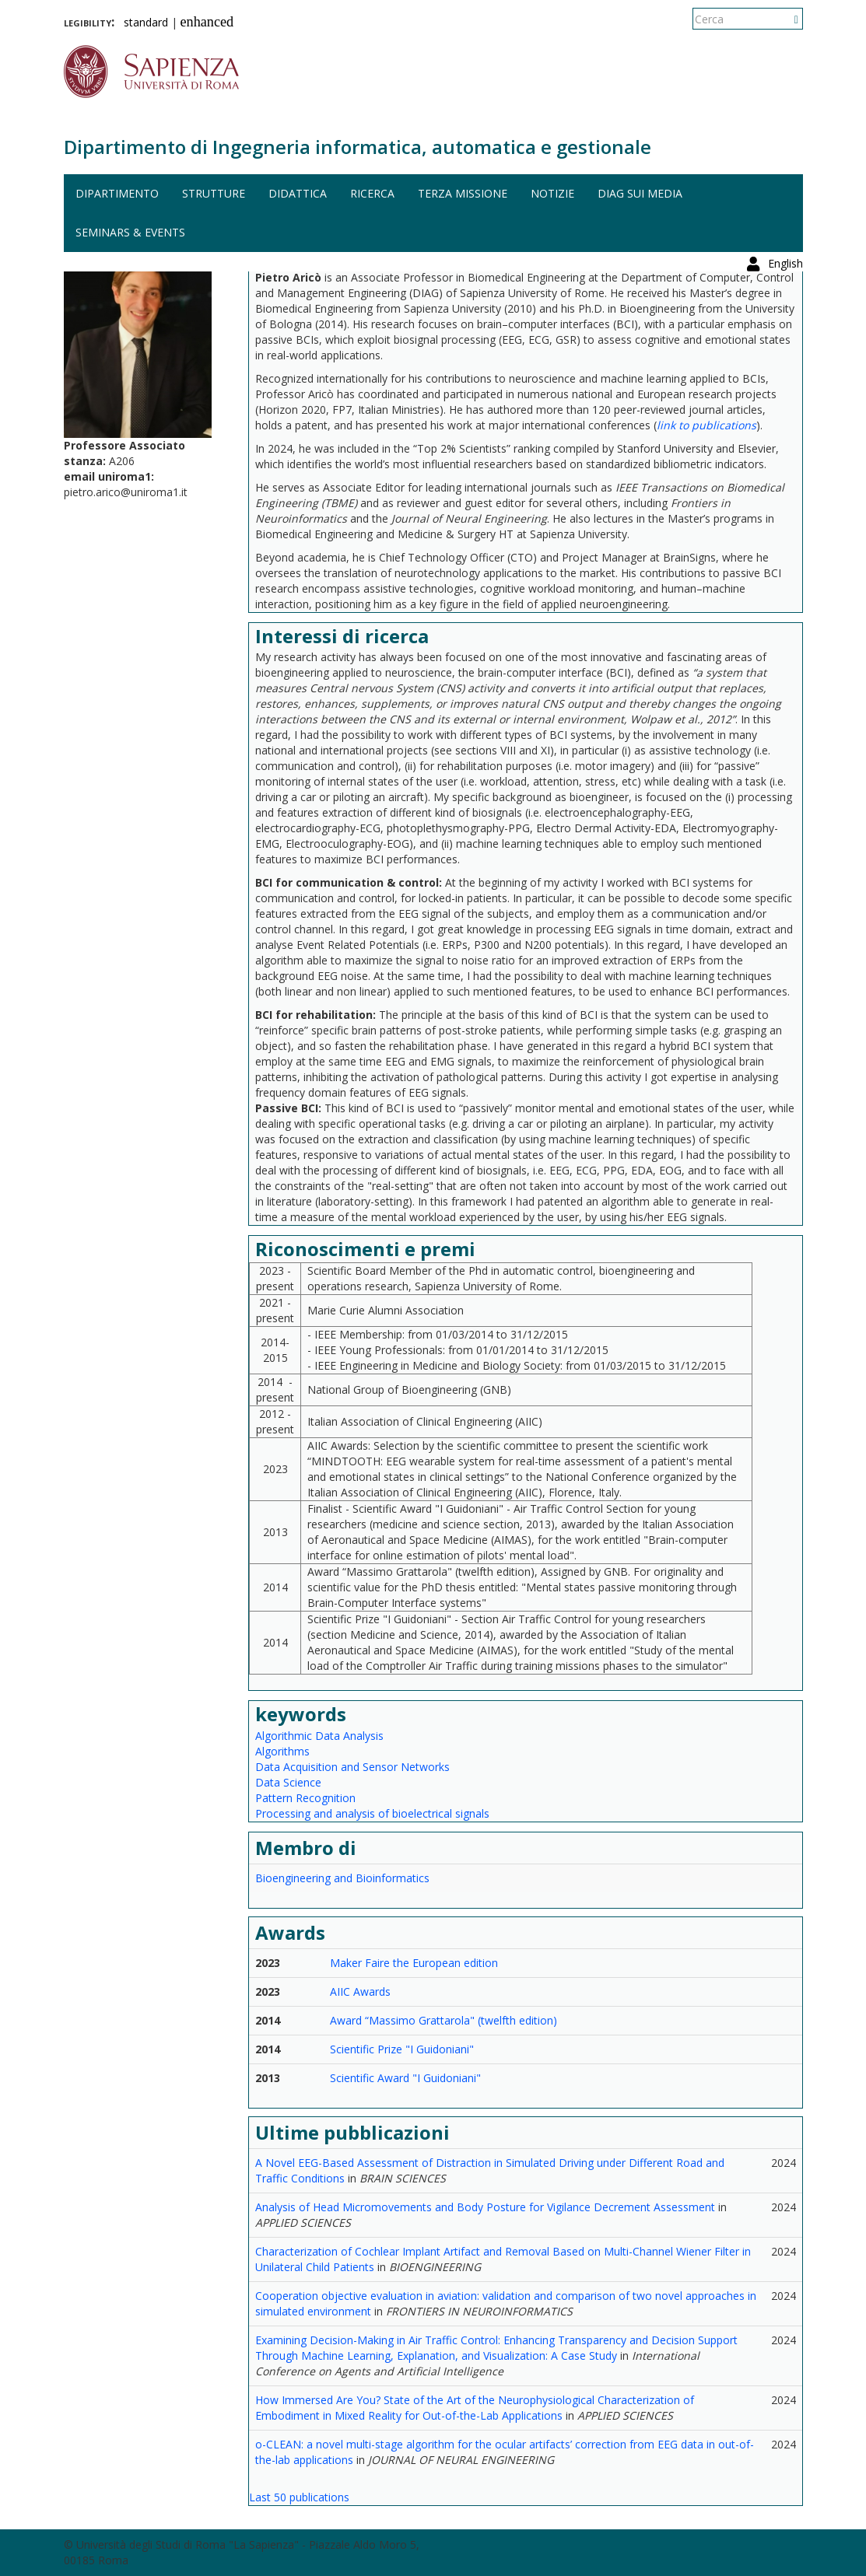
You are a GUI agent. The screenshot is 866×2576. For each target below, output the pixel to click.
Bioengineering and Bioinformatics (342, 1878)
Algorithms (282, 1751)
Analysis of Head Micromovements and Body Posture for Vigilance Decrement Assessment (485, 2207)
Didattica (297, 193)
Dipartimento (117, 193)
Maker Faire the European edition (414, 1962)
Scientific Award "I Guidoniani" (405, 2077)
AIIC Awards (360, 1991)
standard (146, 22)
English (785, 19)
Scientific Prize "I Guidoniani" (402, 2049)
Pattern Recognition (305, 1797)
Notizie (552, 193)
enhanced (207, 22)
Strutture (213, 193)
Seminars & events (130, 232)
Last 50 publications (299, 2497)
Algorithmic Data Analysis (319, 1735)
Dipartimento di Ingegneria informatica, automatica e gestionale (357, 146)
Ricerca (372, 193)
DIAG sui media (640, 193)
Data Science (288, 1782)
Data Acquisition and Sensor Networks (352, 1766)
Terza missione (462, 193)
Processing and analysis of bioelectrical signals (372, 1813)
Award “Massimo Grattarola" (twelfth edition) (443, 2020)
